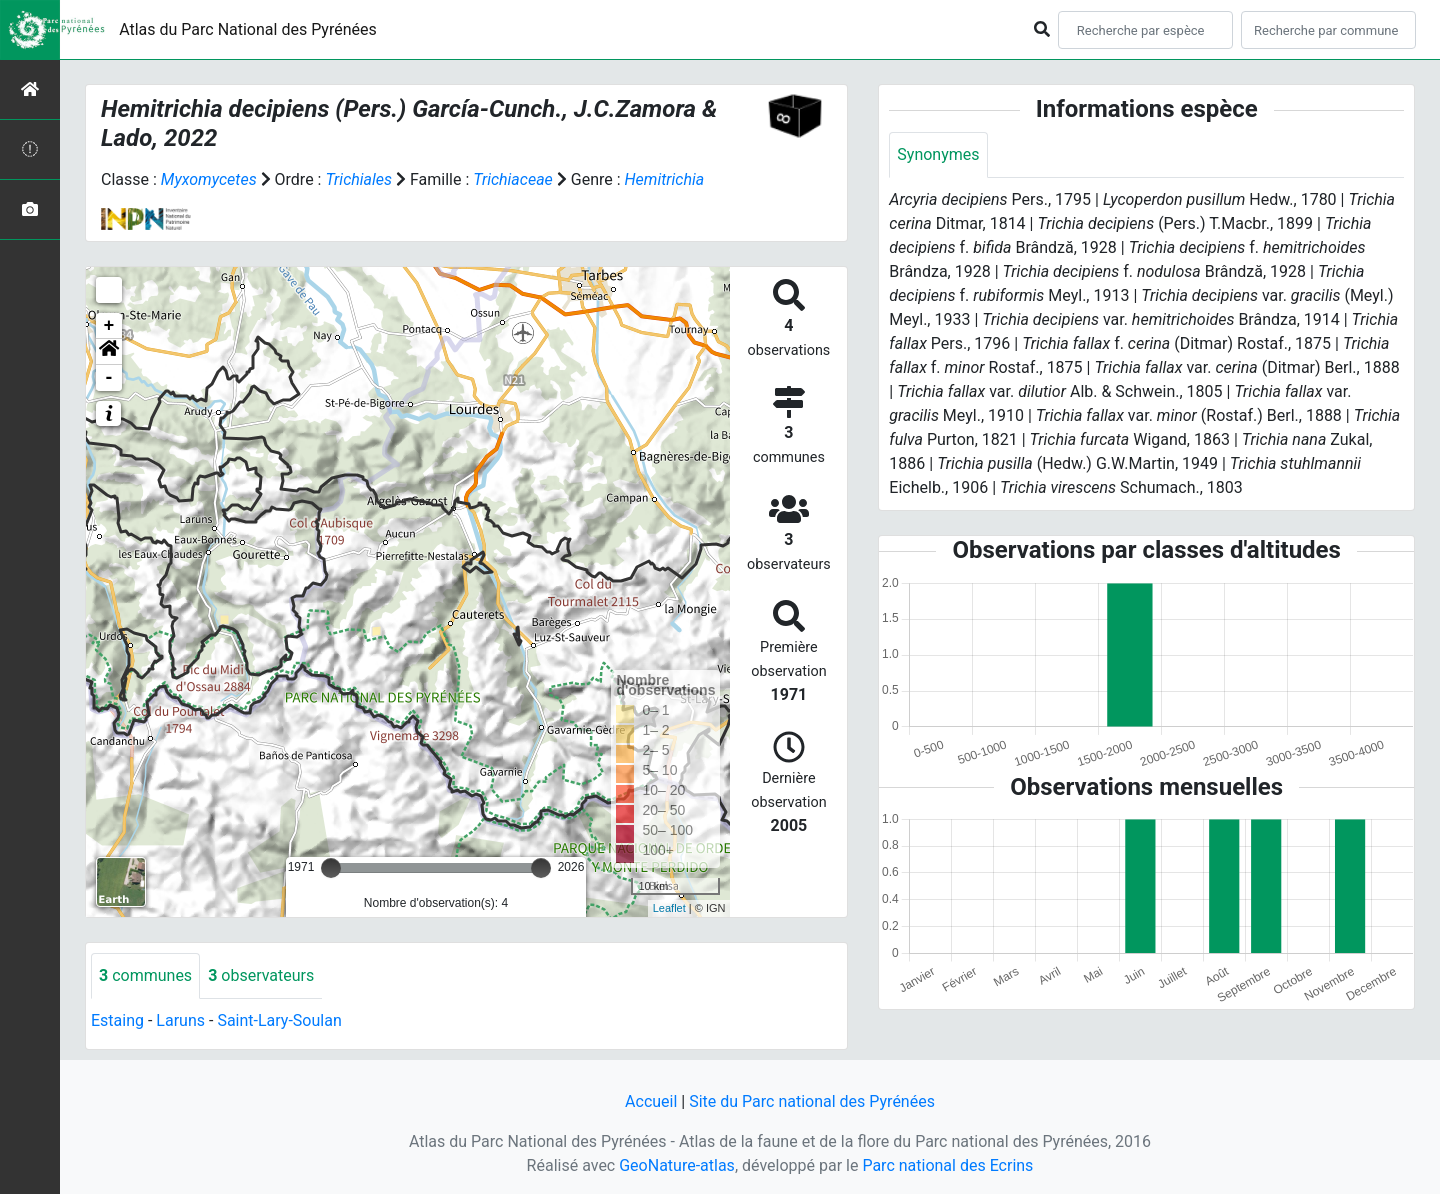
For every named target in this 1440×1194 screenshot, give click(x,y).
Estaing (117, 1020)
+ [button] (109, 326)
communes (145, 975)
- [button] (109, 378)
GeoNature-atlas (677, 1165)
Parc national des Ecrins (947, 1165)
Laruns (180, 1020)
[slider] (331, 868)
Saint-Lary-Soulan (279, 1020)
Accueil (651, 1101)
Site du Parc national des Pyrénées (812, 1101)
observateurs (261, 975)
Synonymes (938, 154)
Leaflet (669, 908)
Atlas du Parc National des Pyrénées (248, 29)
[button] (109, 352)
